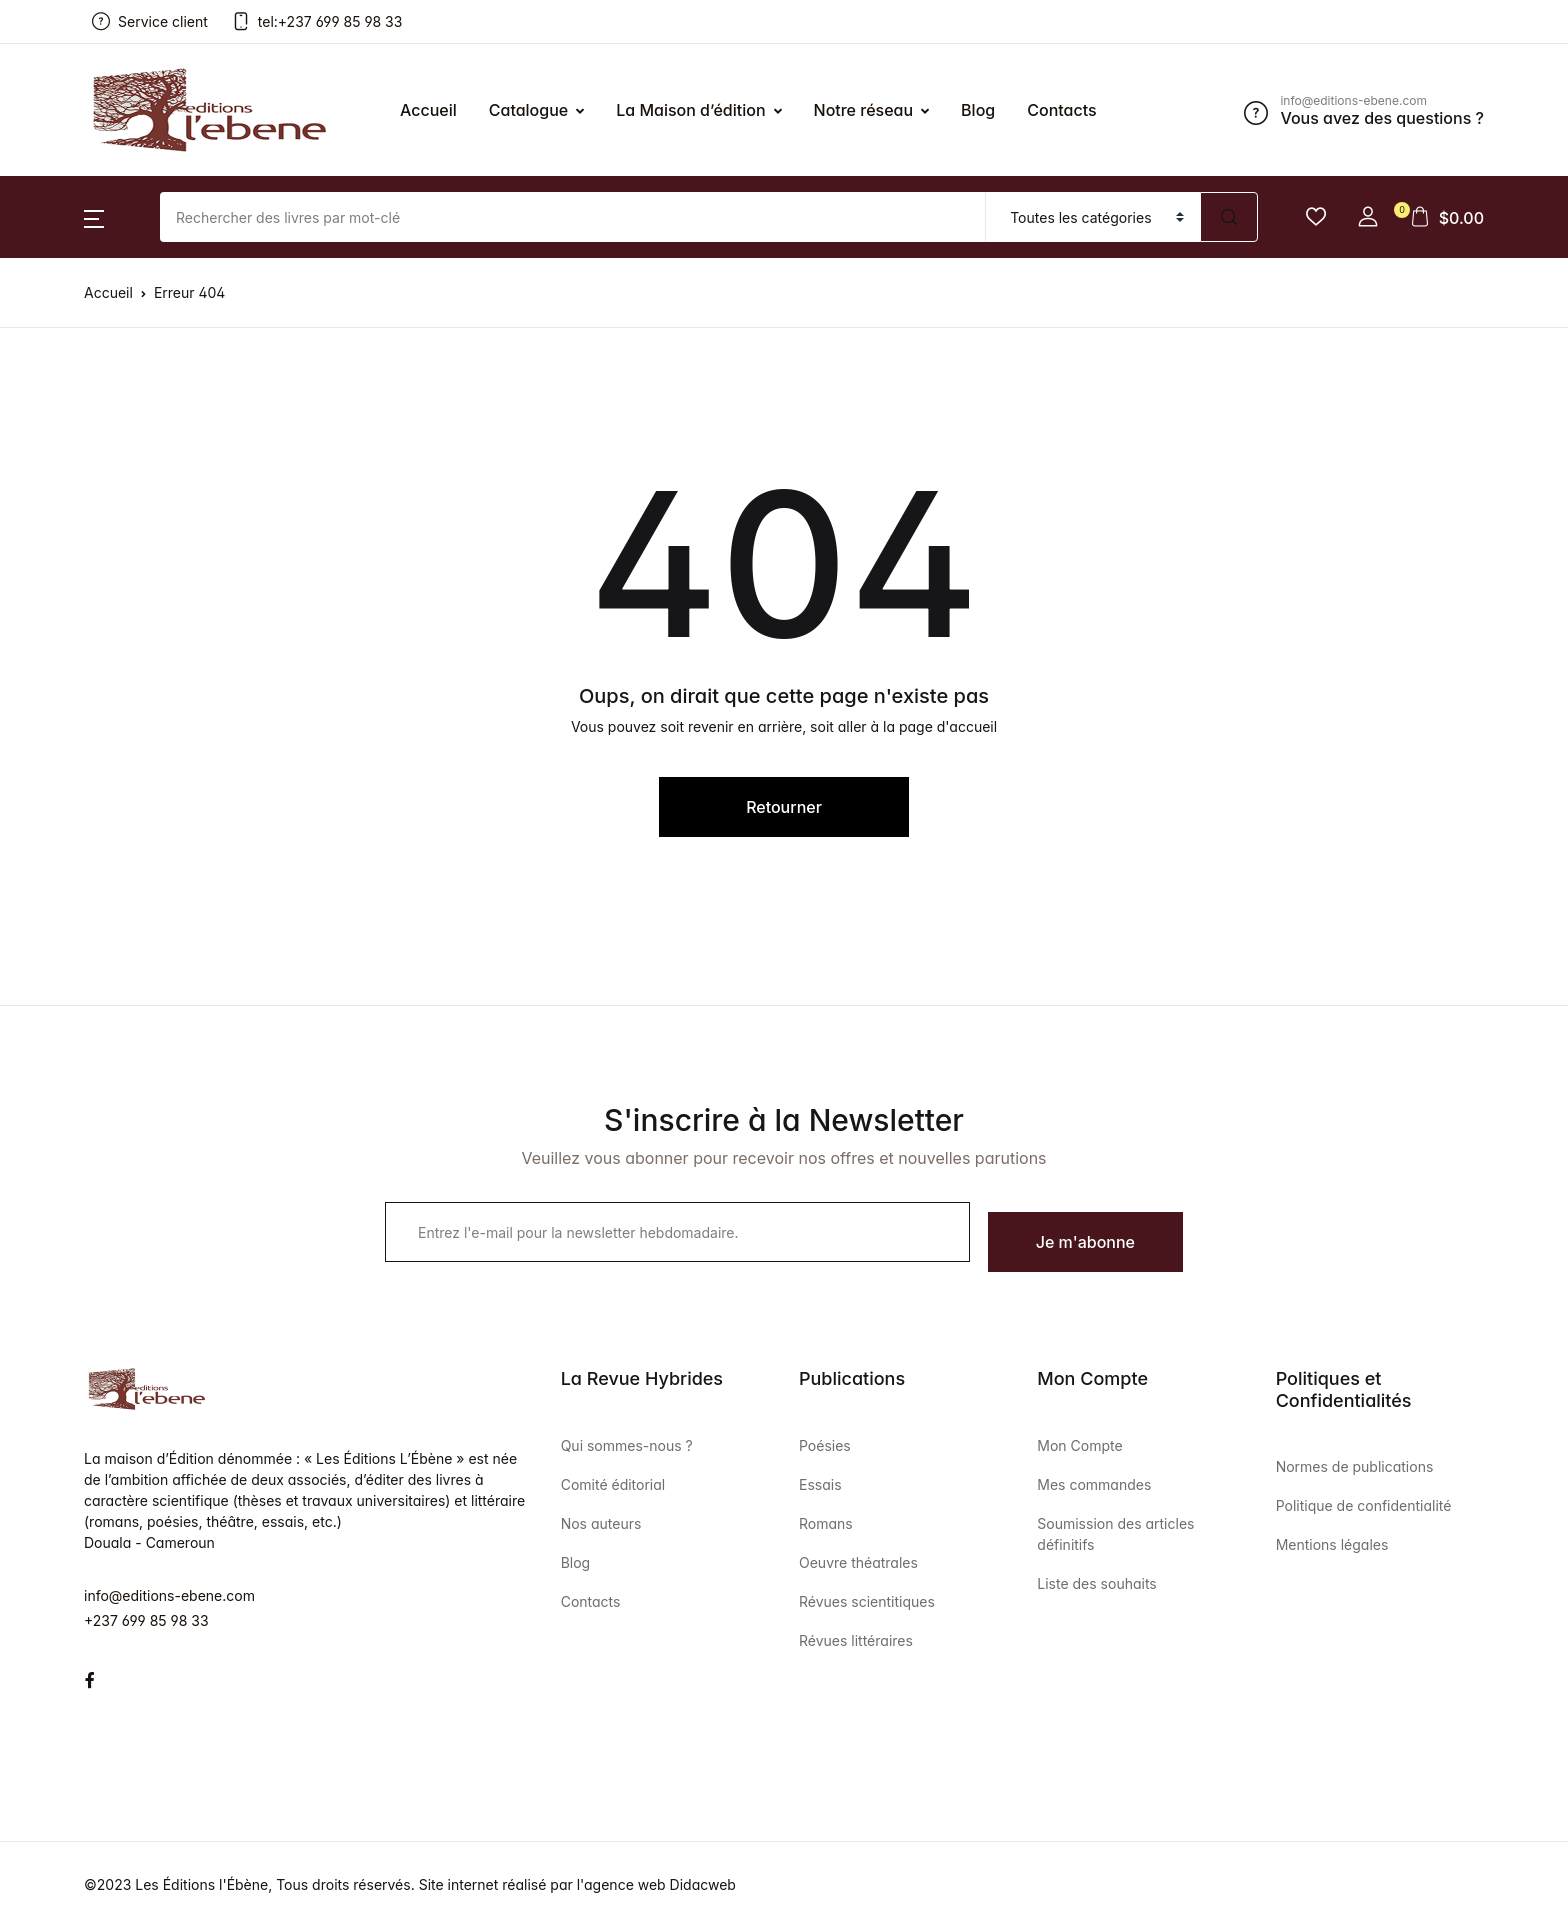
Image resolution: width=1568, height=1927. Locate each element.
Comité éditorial (613, 1484)
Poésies (825, 1445)
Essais (820, 1484)
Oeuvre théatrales (858, 1562)
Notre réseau (864, 110)
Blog (576, 1562)
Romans (826, 1523)
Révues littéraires (856, 1640)
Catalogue (528, 110)
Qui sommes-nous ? (627, 1445)
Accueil (428, 110)
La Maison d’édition (690, 110)
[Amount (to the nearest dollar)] (573, 217)
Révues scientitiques (867, 1601)
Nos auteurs (601, 1523)
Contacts (591, 1601)
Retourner (784, 807)
